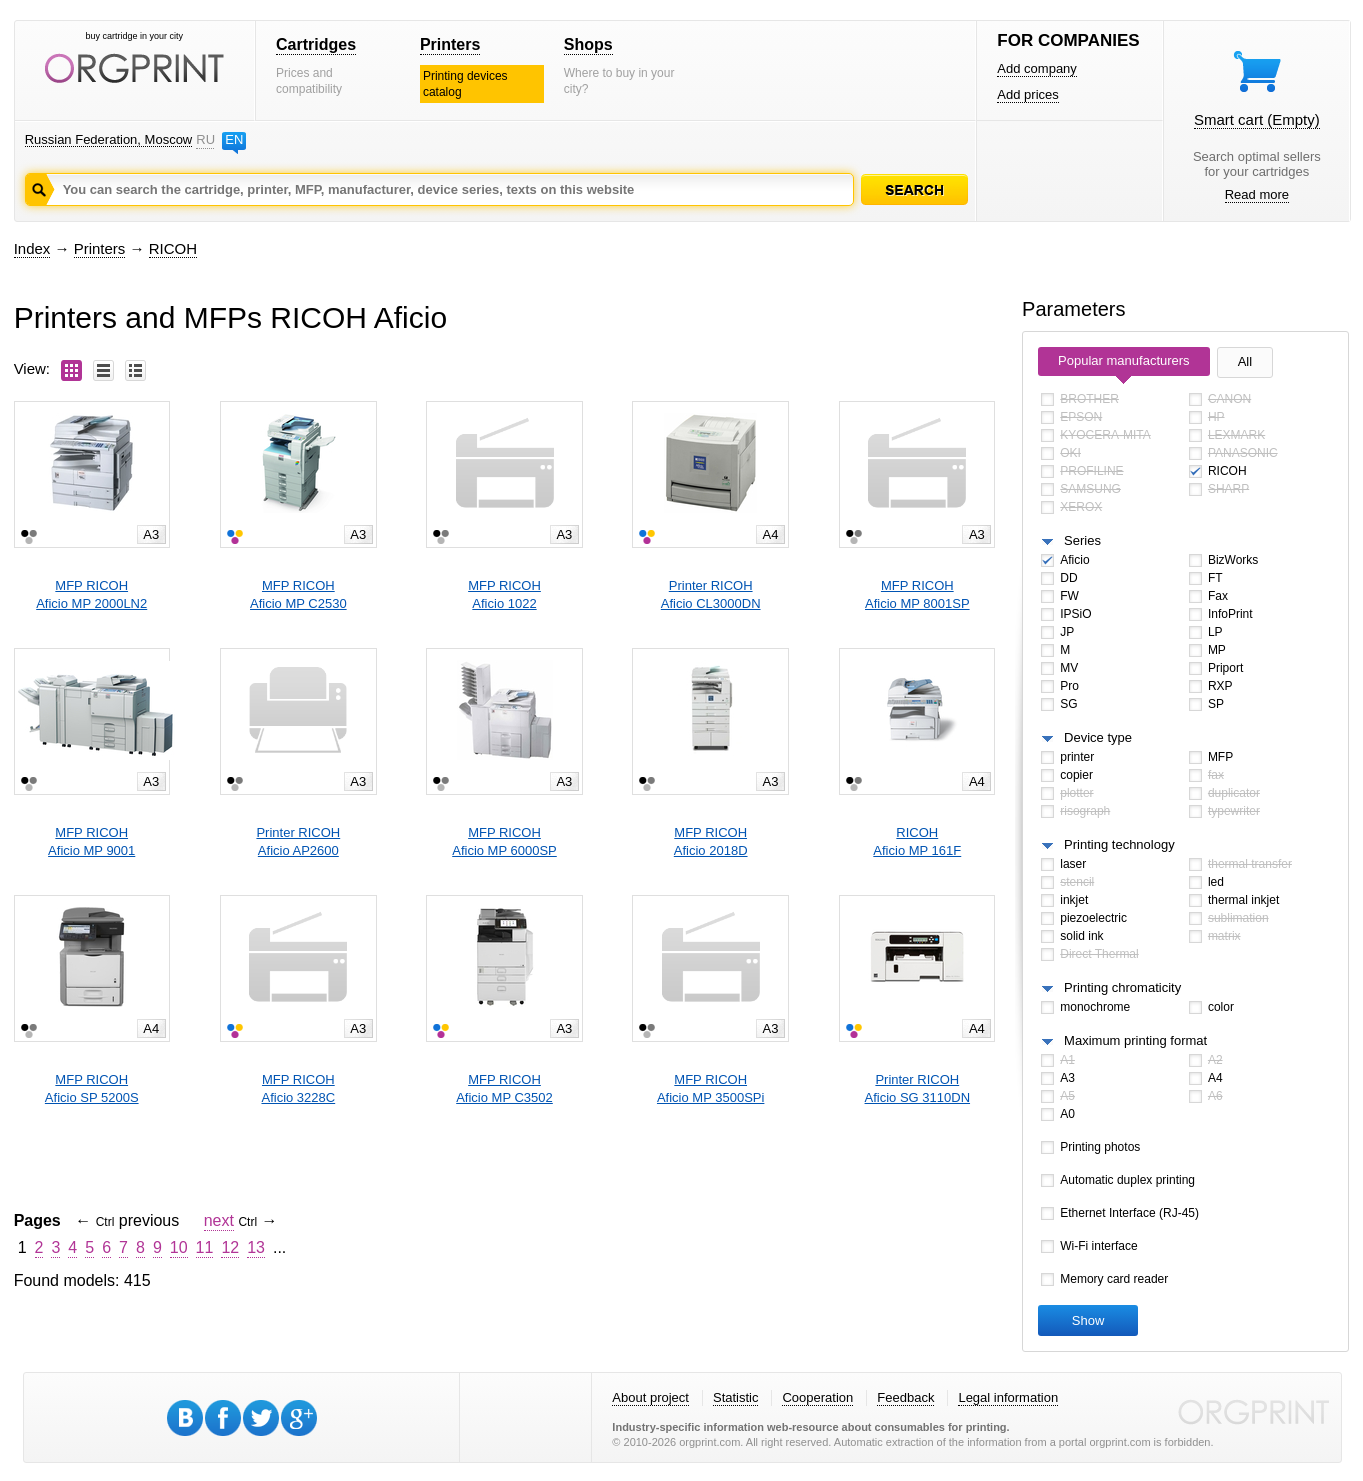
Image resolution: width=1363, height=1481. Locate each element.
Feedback (905, 1397)
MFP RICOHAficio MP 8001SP (917, 594)
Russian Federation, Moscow (109, 139)
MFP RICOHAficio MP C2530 (298, 594)
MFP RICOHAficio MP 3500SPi (710, 1088)
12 (230, 1247)
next (219, 1220)
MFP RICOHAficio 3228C (298, 1088)
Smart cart (1257, 119)
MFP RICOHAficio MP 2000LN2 (91, 594)
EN (234, 139)
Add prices (1027, 94)
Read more (1257, 194)
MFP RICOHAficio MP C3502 (504, 1088)
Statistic (736, 1397)
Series (1082, 540)
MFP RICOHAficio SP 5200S (92, 1088)
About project (650, 1397)
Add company (1037, 68)
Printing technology (1119, 844)
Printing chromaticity (1122, 987)
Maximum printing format (1135, 1040)
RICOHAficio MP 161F (917, 841)
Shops (588, 44)
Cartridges (316, 44)
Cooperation (817, 1397)
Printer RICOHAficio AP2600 (298, 841)
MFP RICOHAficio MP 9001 (91, 841)
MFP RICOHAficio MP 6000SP (504, 841)
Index (32, 248)
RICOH (173, 248)
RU (205, 139)
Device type (1098, 737)
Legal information (1008, 1397)
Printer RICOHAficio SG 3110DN (918, 1088)
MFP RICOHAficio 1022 (504, 594)
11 (205, 1247)
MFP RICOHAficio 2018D (711, 841)
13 (256, 1247)
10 (179, 1247)
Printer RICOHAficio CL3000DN (711, 594)
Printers (450, 44)
